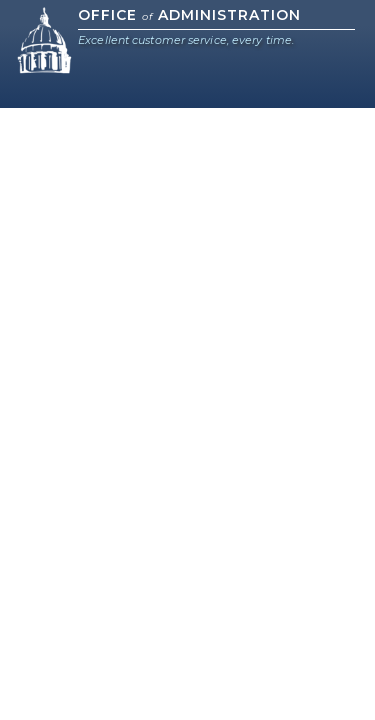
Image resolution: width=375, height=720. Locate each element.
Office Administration (189, 15)
